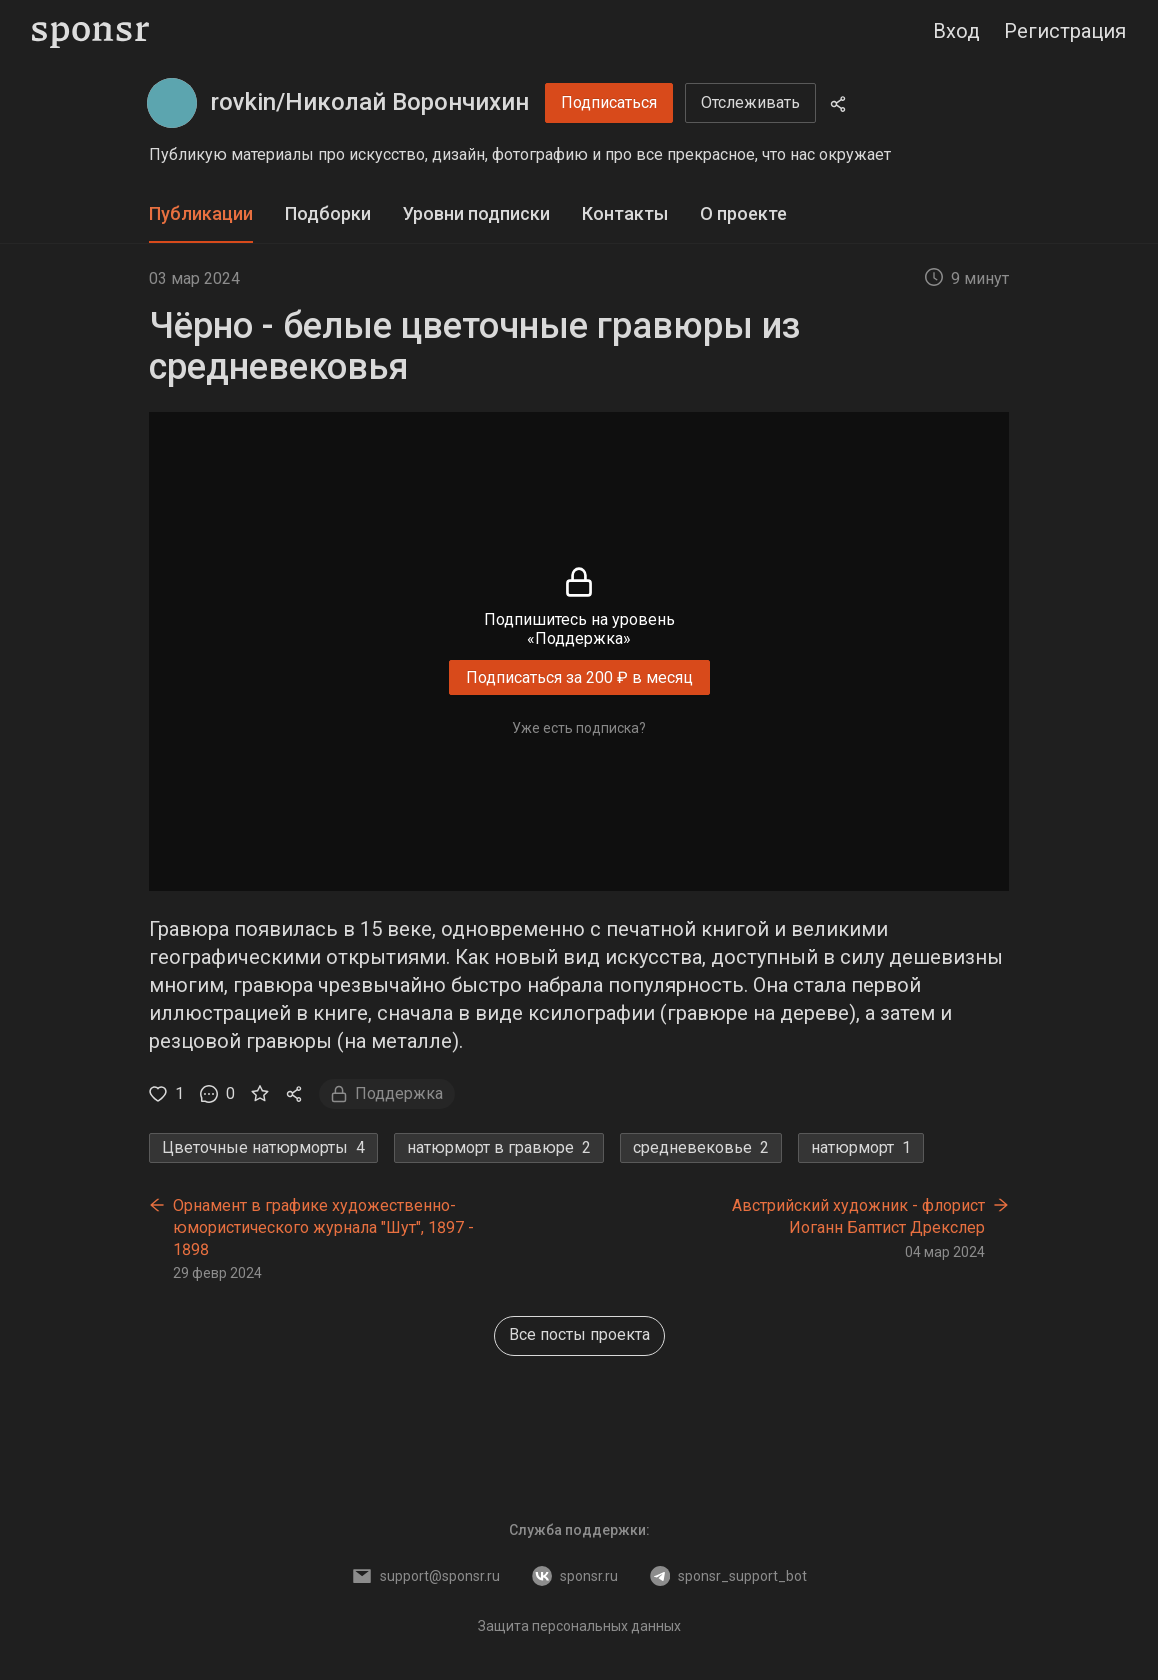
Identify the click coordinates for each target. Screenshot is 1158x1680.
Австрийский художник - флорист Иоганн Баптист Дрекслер (858, 1216)
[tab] (201, 214)
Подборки (328, 213)
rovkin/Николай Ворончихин (370, 102)
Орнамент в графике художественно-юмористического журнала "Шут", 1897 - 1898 (323, 1227)
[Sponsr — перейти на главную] (90, 31)
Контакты (625, 213)
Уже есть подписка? (579, 728)
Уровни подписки (476, 213)
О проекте (743, 213)
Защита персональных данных (579, 1626)
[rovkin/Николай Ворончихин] (172, 103)
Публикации (201, 213)
